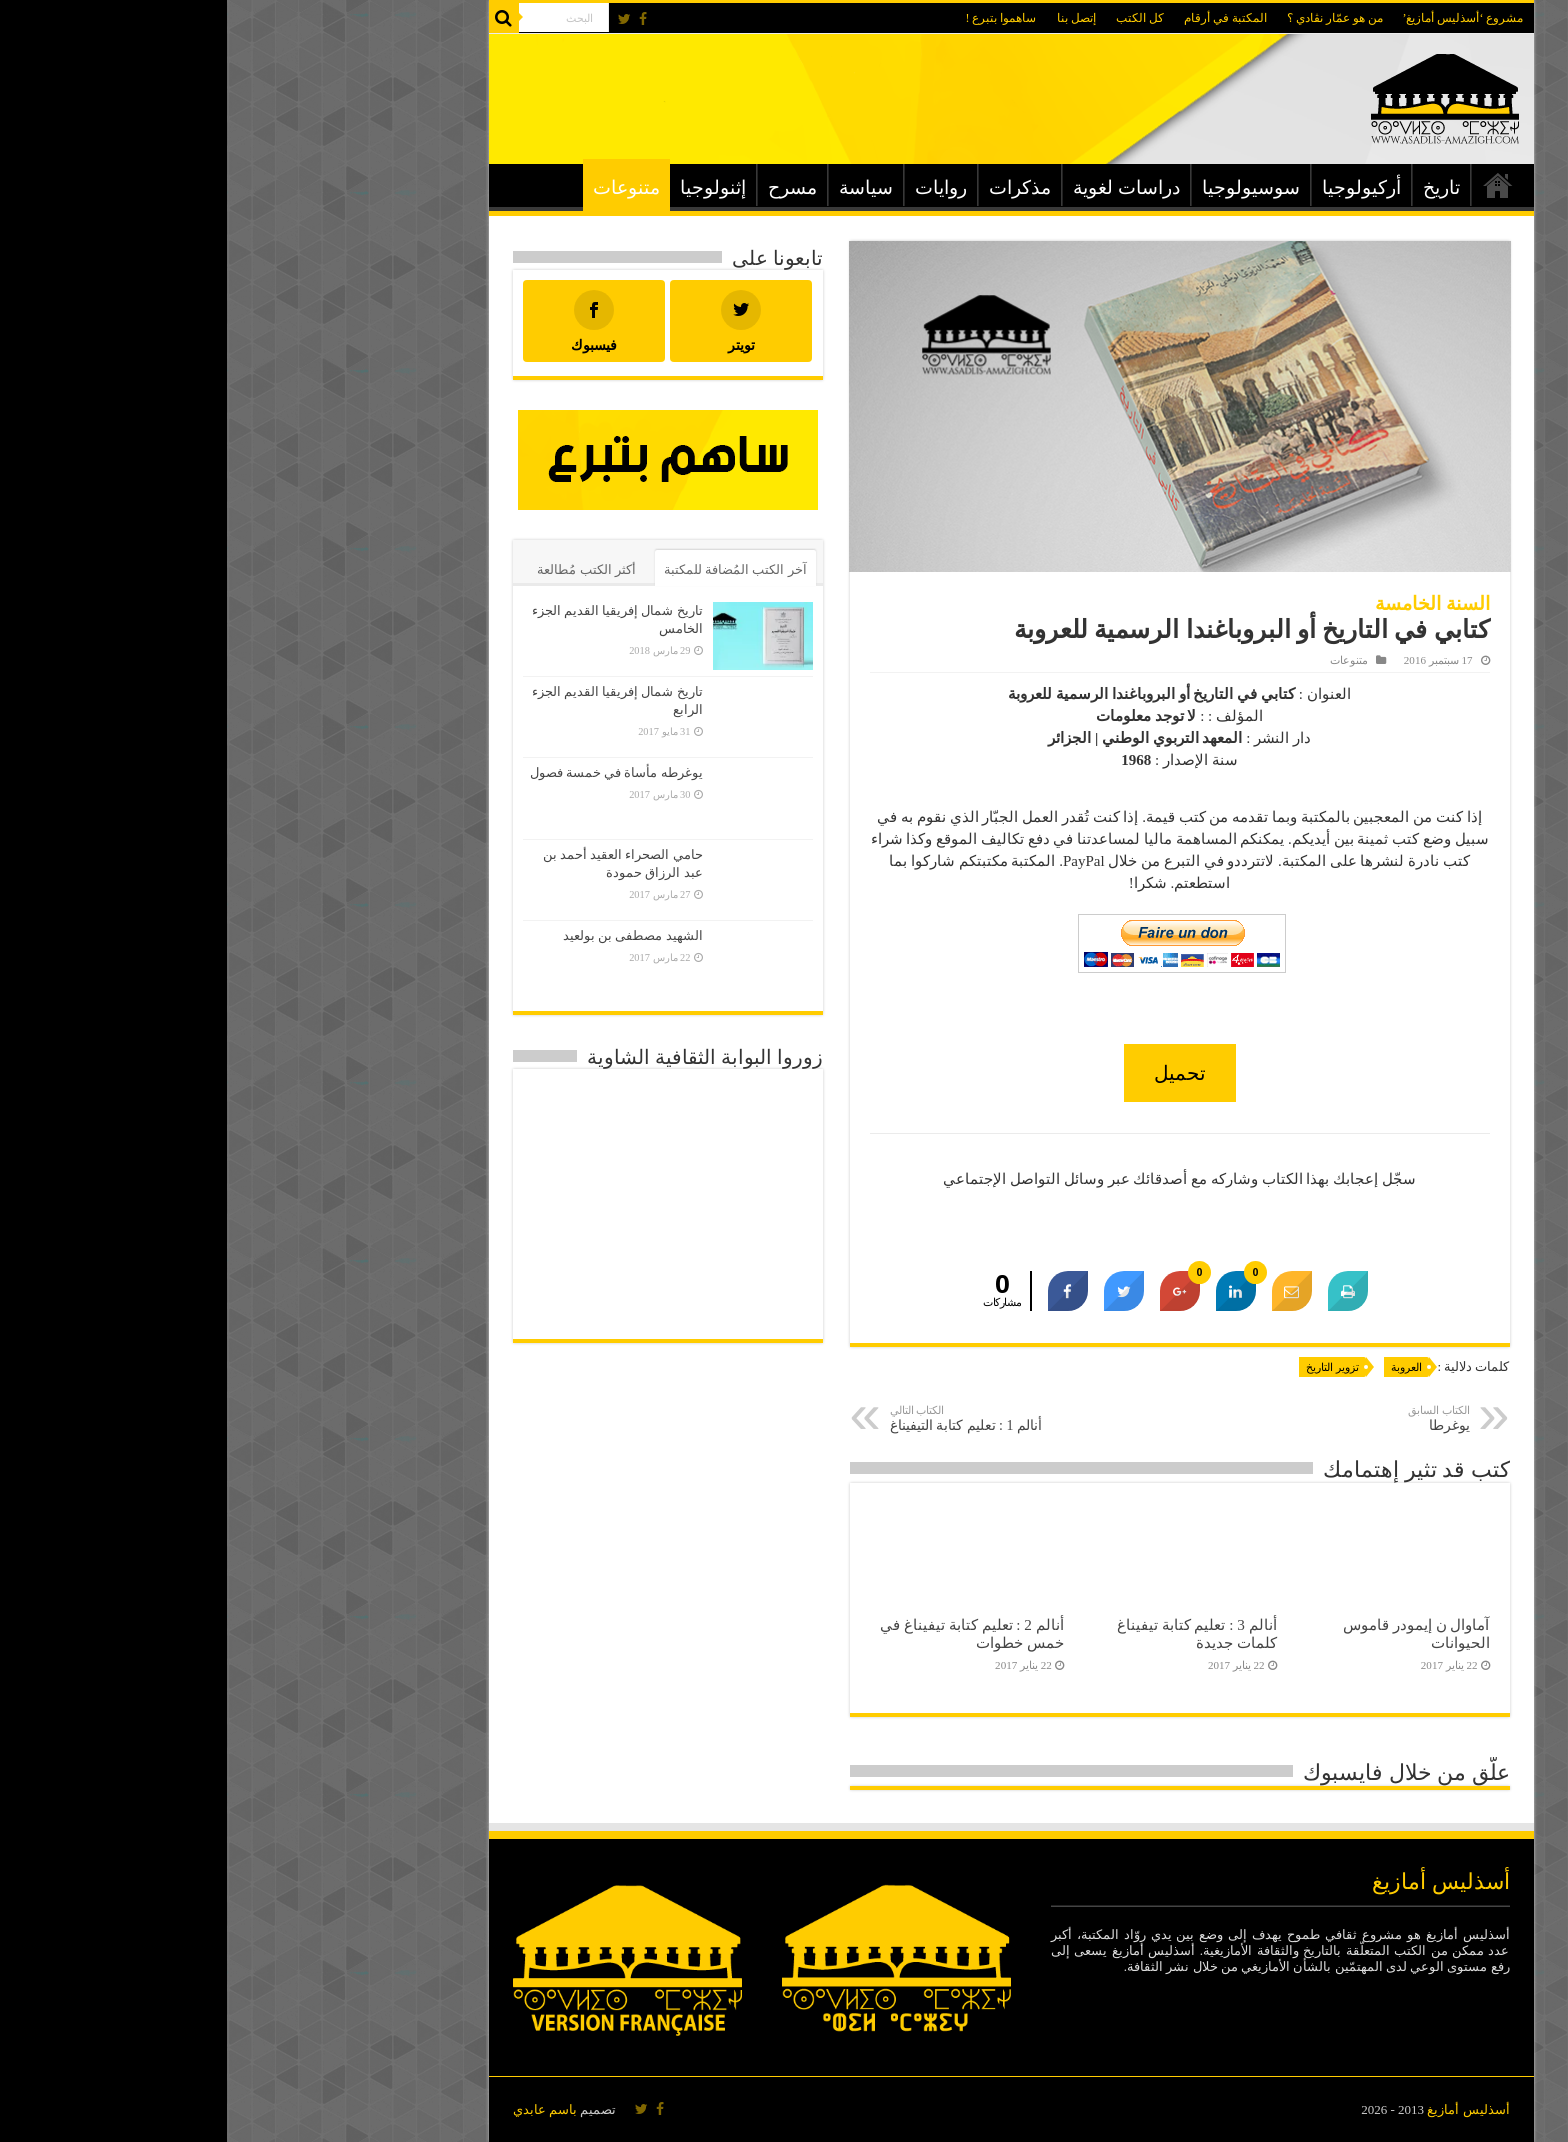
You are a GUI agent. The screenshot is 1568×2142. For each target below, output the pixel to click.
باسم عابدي (318, 2109)
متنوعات (399, 187)
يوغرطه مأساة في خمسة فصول (389, 772)
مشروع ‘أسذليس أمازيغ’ (1236, 18)
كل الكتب (913, 18)
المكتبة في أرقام (998, 18)
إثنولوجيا (486, 187)
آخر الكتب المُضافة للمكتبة (508, 569)
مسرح (565, 187)
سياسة (639, 187)
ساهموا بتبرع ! (774, 18)
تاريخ (1214, 187)
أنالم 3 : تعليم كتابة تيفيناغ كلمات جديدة (970, 1633)
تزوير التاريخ (1105, 1367)
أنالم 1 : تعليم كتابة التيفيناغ (765, 1418)
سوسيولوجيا (1024, 187)
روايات (714, 187)
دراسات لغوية (899, 187)
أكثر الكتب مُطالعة (359, 569)
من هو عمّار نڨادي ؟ (1108, 18)
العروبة (1179, 1367)
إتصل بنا (849, 18)
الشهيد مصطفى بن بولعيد (406, 935)
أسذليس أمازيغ (1241, 2109)
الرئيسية (1271, 185)
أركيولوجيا (1134, 187)
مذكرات (793, 187)
